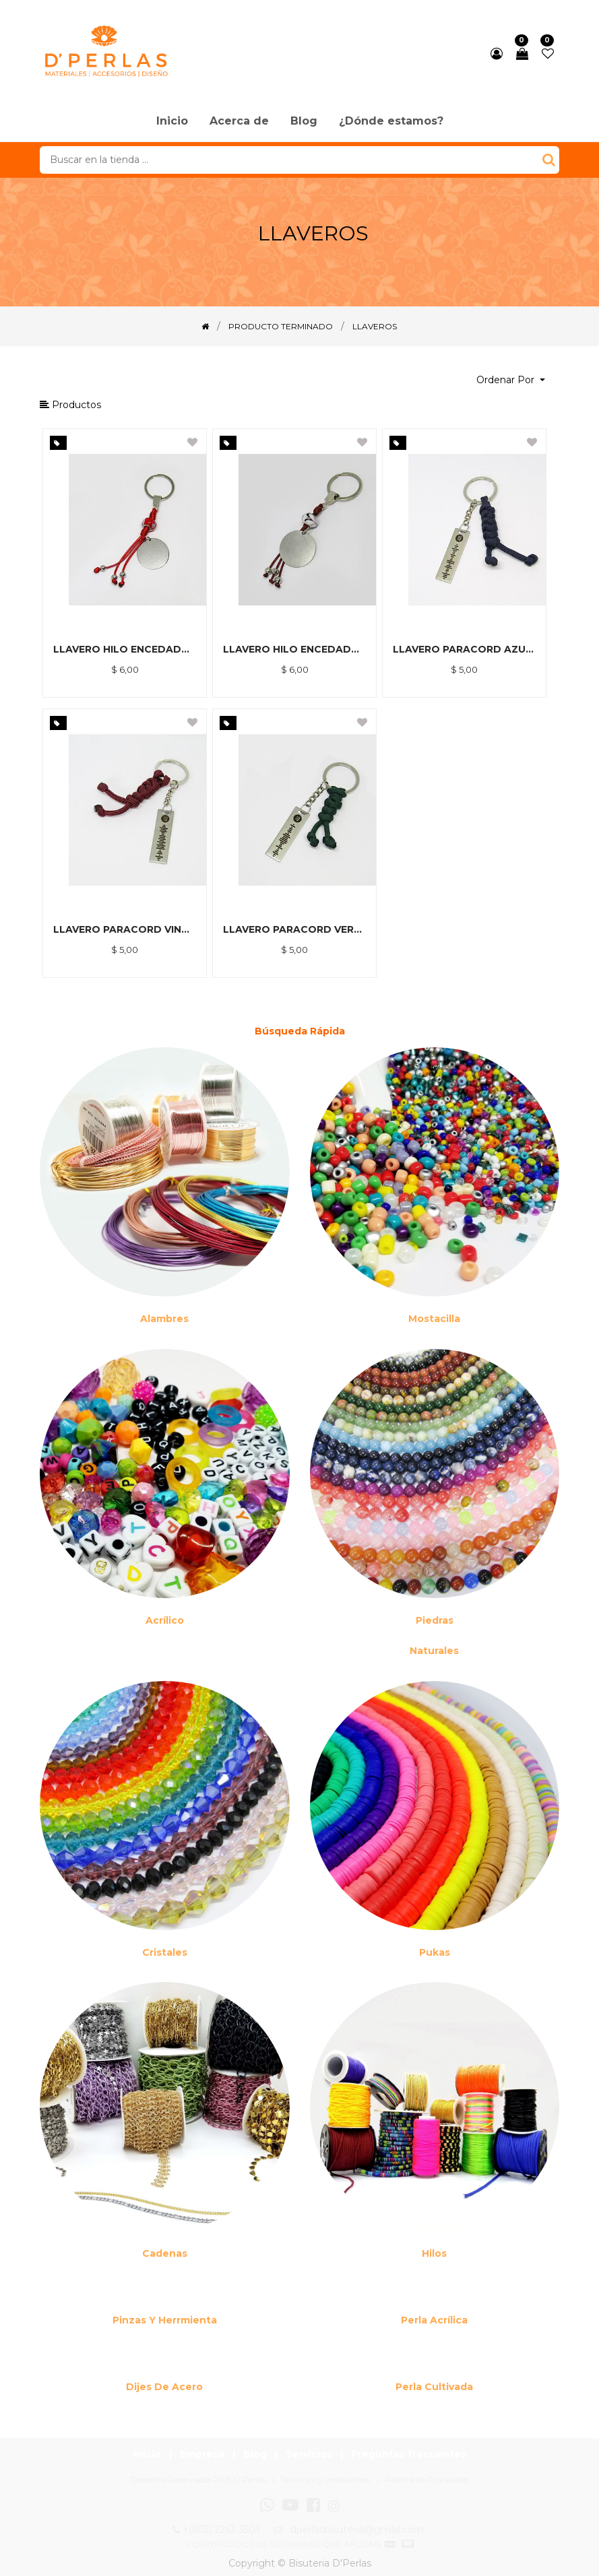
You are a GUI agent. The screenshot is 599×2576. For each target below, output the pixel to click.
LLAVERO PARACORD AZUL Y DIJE (464, 649)
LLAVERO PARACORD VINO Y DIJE (124, 929)
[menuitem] (172, 121)
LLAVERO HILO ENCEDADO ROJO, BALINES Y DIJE (124, 649)
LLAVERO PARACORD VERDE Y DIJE (294, 929)
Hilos (434, 2253)
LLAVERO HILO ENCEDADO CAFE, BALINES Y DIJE (294, 649)
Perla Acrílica (434, 2320)
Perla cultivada (434, 2387)
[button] (511, 380)
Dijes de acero (164, 2387)
